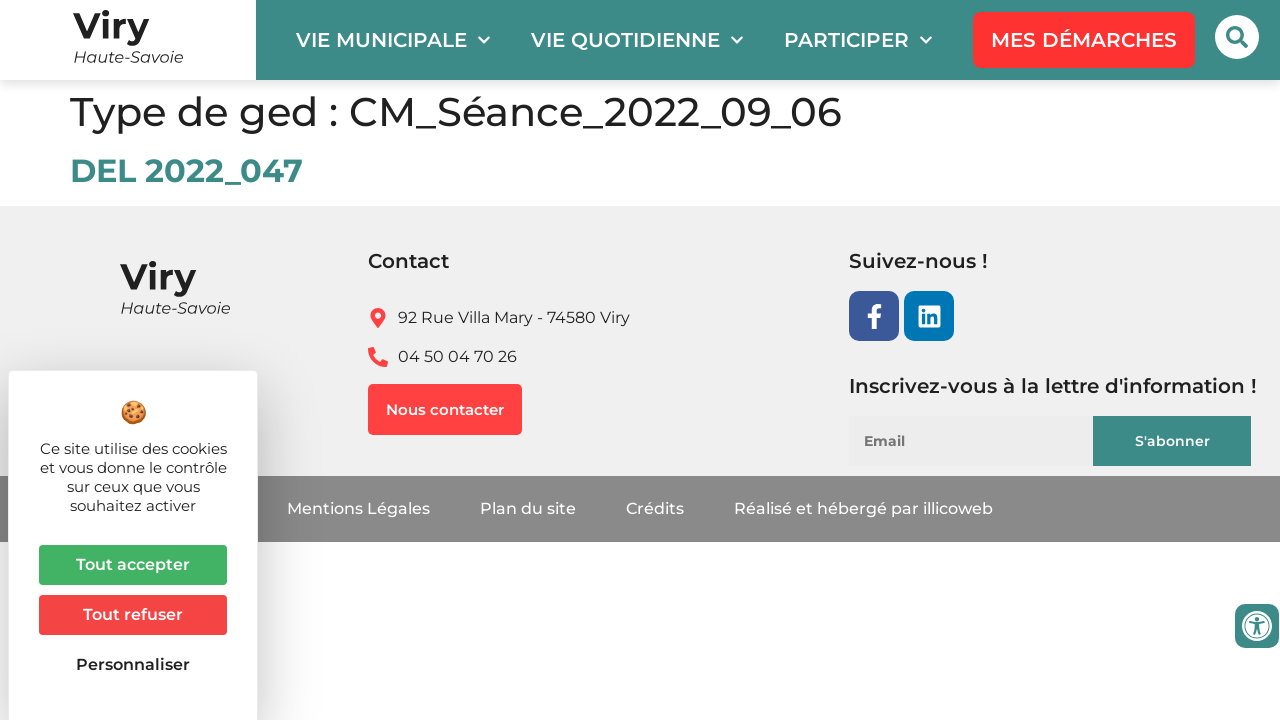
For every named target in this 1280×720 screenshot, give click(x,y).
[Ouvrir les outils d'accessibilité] (1257, 626)
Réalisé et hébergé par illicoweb (863, 508)
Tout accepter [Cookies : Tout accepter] (133, 564)
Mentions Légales (358, 508)
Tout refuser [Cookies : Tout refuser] (133, 614)
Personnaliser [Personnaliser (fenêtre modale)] (133, 664)
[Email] (993, 441)
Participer (858, 40)
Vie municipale (393, 40)
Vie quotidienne (637, 40)
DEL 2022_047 (186, 170)
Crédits (655, 508)
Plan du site (528, 508)
